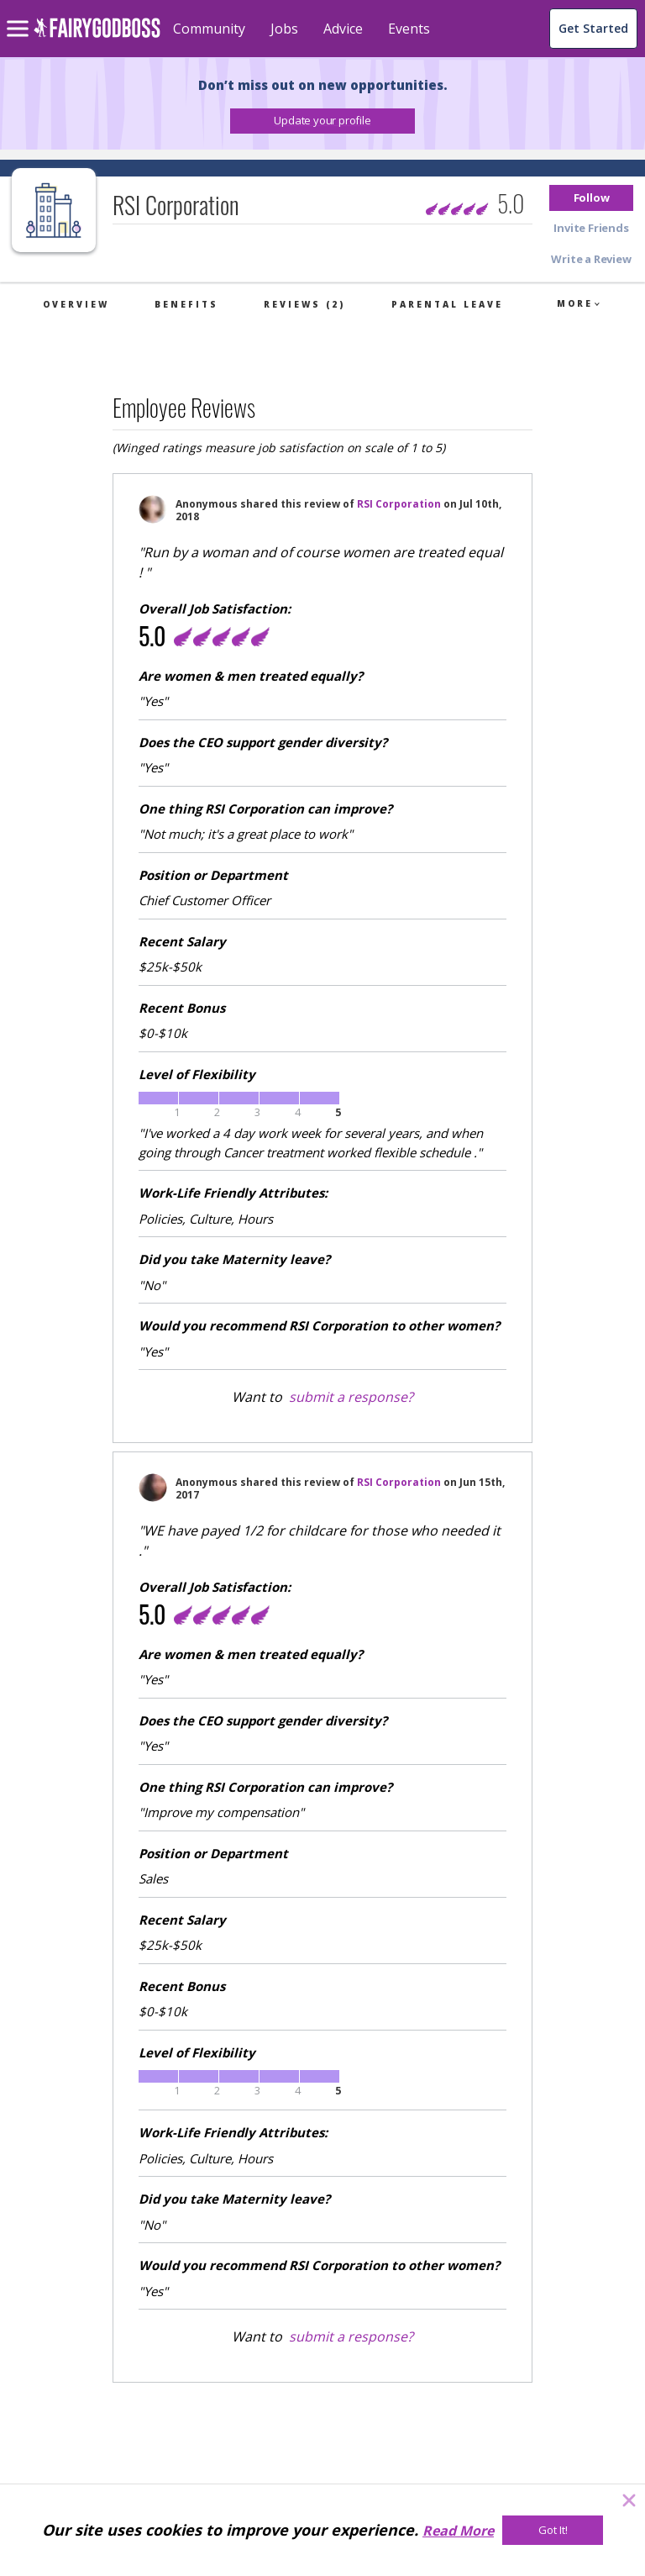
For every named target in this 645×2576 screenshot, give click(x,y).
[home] (97, 37)
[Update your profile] (322, 121)
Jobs (284, 28)
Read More (458, 2530)
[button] (322, 121)
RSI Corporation (399, 504)
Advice (343, 28)
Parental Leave (447, 304)
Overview (76, 304)
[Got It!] (552, 2530)
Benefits (186, 304)
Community (209, 28)
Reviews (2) (304, 304)
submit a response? (351, 1397)
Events (409, 28)
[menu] (20, 15)
